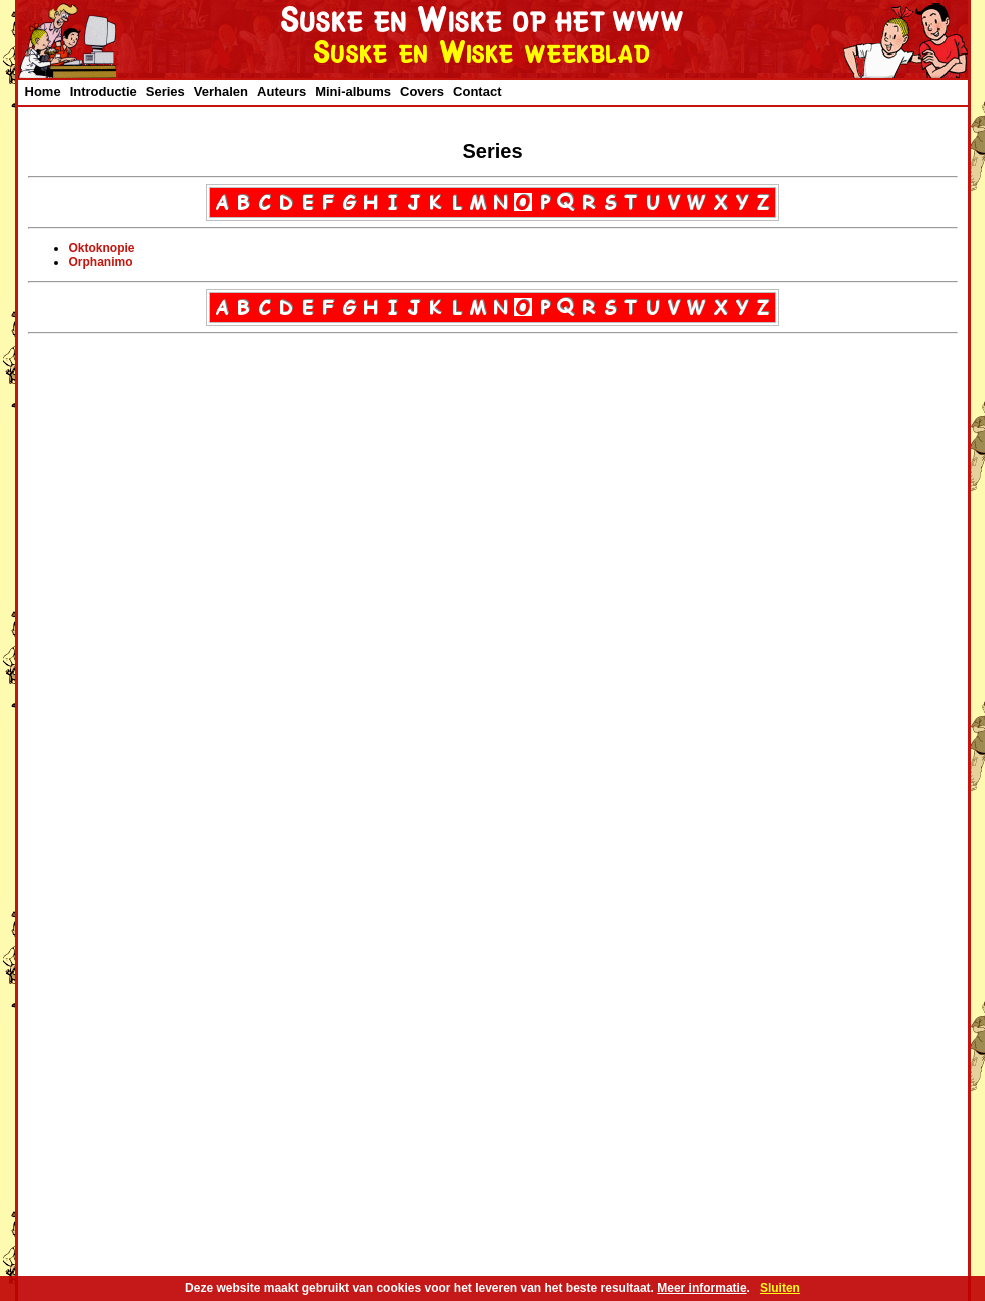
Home (43, 91)
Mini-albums (353, 91)
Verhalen (221, 91)
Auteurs (281, 91)
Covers (422, 91)
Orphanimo (101, 262)
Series (165, 91)
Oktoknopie (102, 248)
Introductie (103, 91)
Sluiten (780, 1288)
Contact (477, 91)
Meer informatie (701, 1288)
